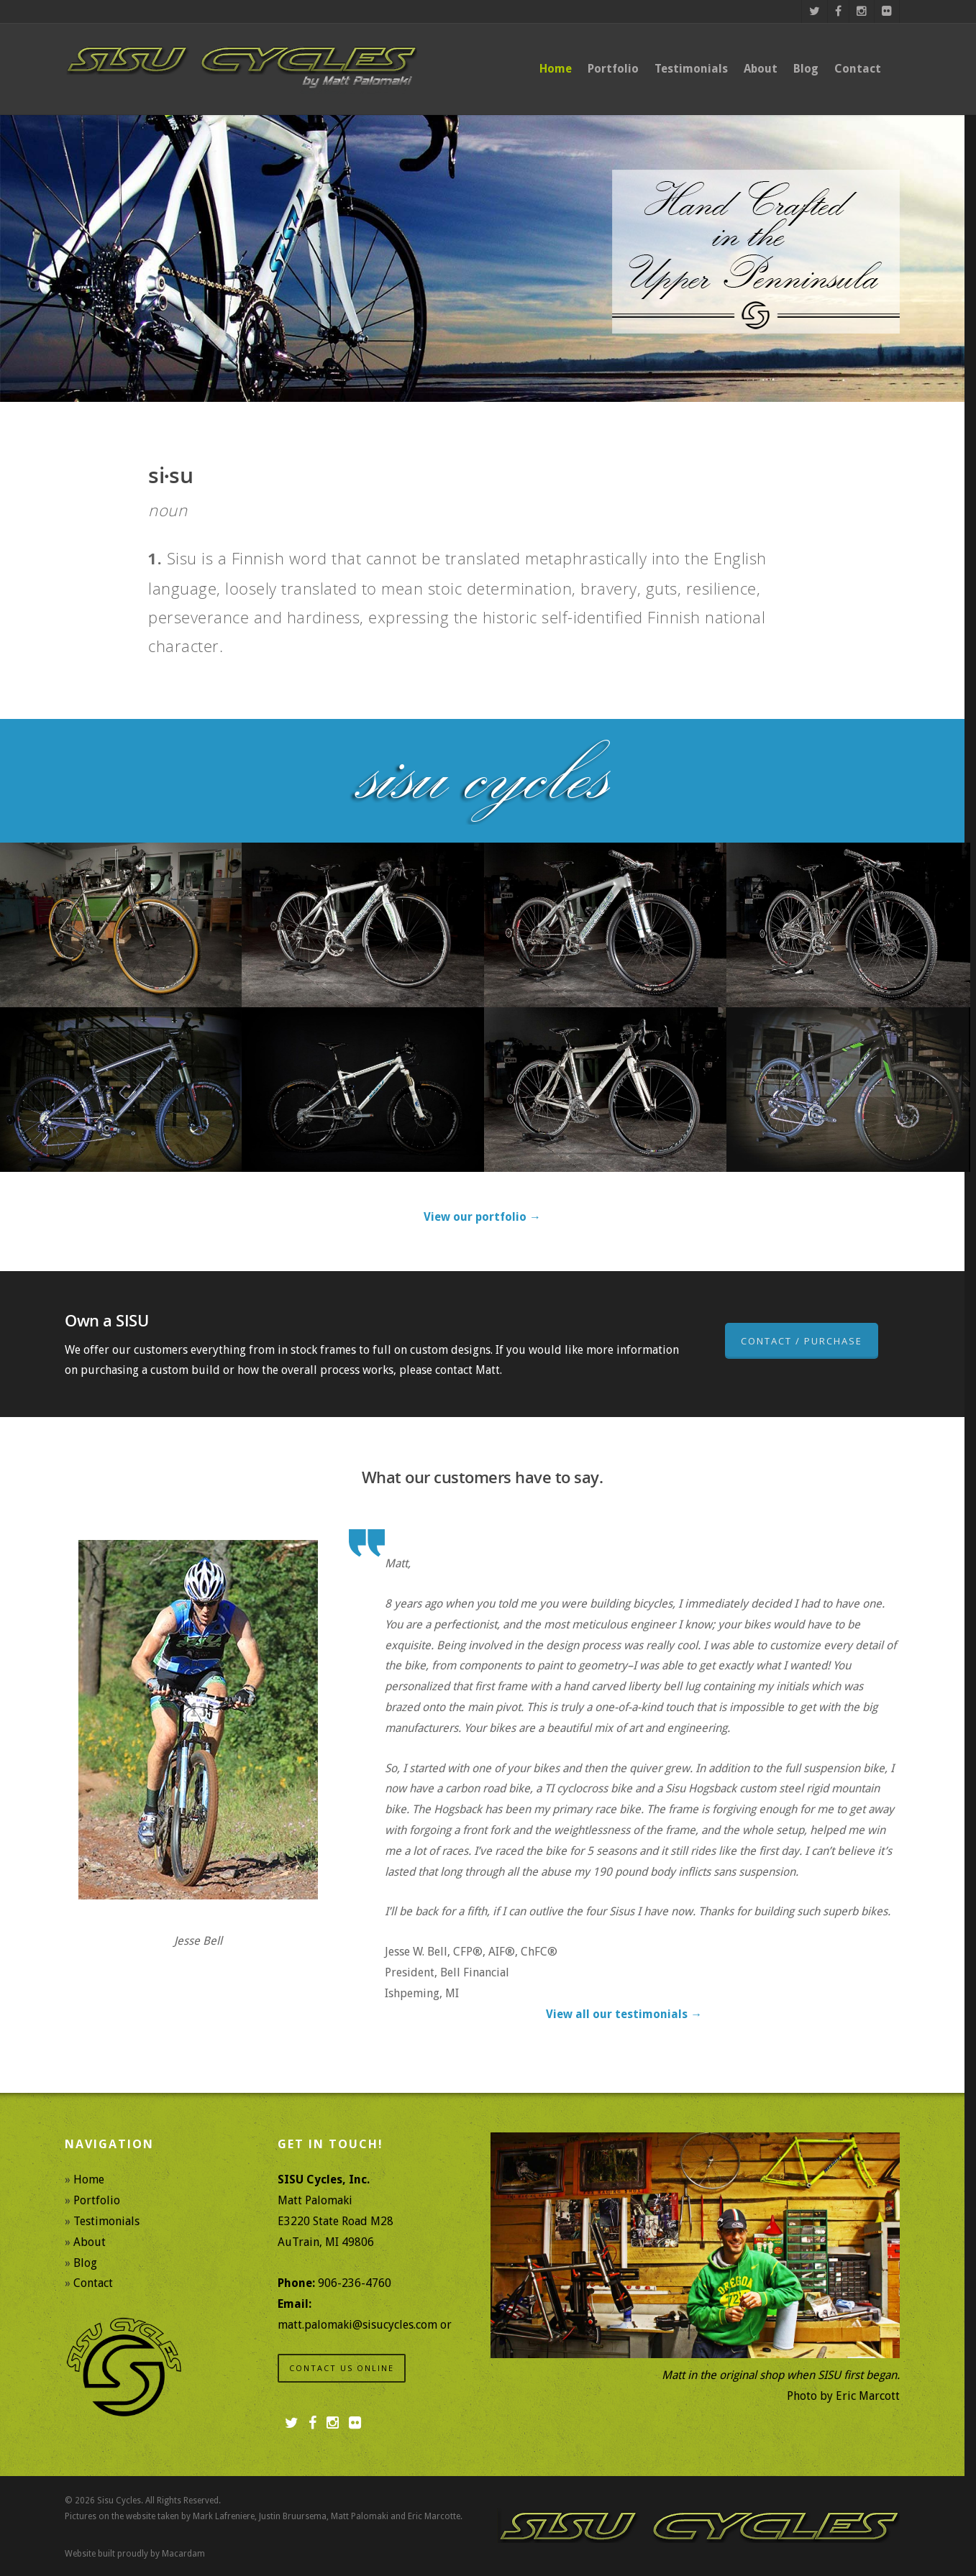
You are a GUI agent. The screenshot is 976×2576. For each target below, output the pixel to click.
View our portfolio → (482, 1217)
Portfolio (613, 68)
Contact (857, 68)
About (760, 68)
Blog (805, 68)
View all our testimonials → (624, 2014)
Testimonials (691, 68)
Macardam (183, 2554)
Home (555, 68)
